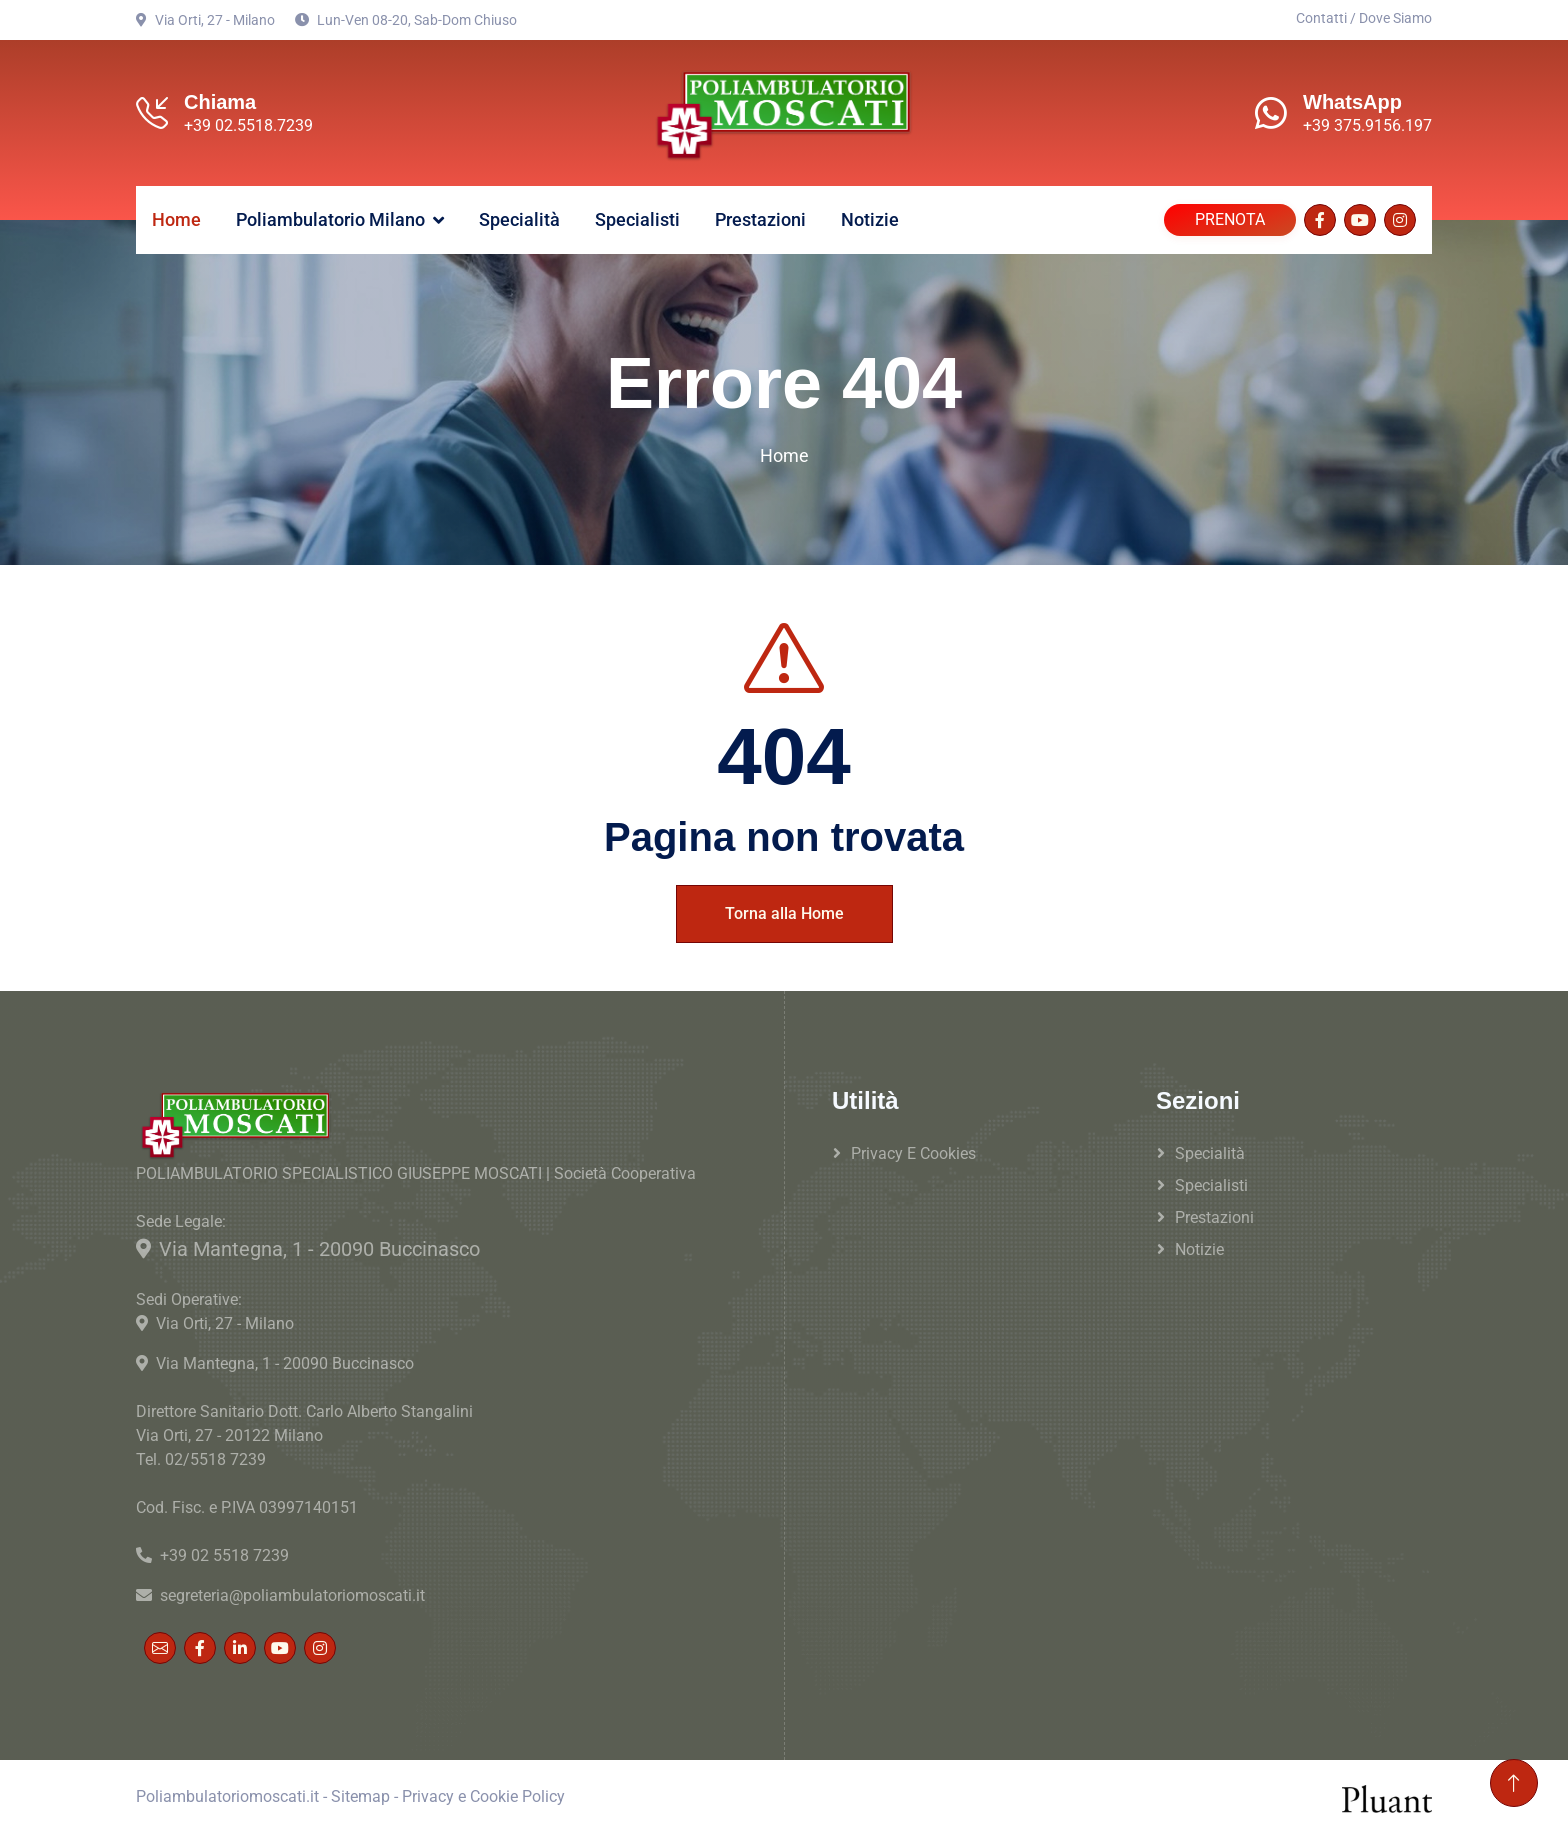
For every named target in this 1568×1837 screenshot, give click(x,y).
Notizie (870, 219)
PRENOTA (1230, 219)
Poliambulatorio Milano (330, 219)
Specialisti (637, 219)
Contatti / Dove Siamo (1364, 18)
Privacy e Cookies (913, 1153)
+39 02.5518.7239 (248, 125)
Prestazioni (760, 219)
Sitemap (360, 1796)
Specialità (519, 219)
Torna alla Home (784, 913)
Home (176, 219)
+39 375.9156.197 (1367, 125)
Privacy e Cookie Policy (483, 1796)
